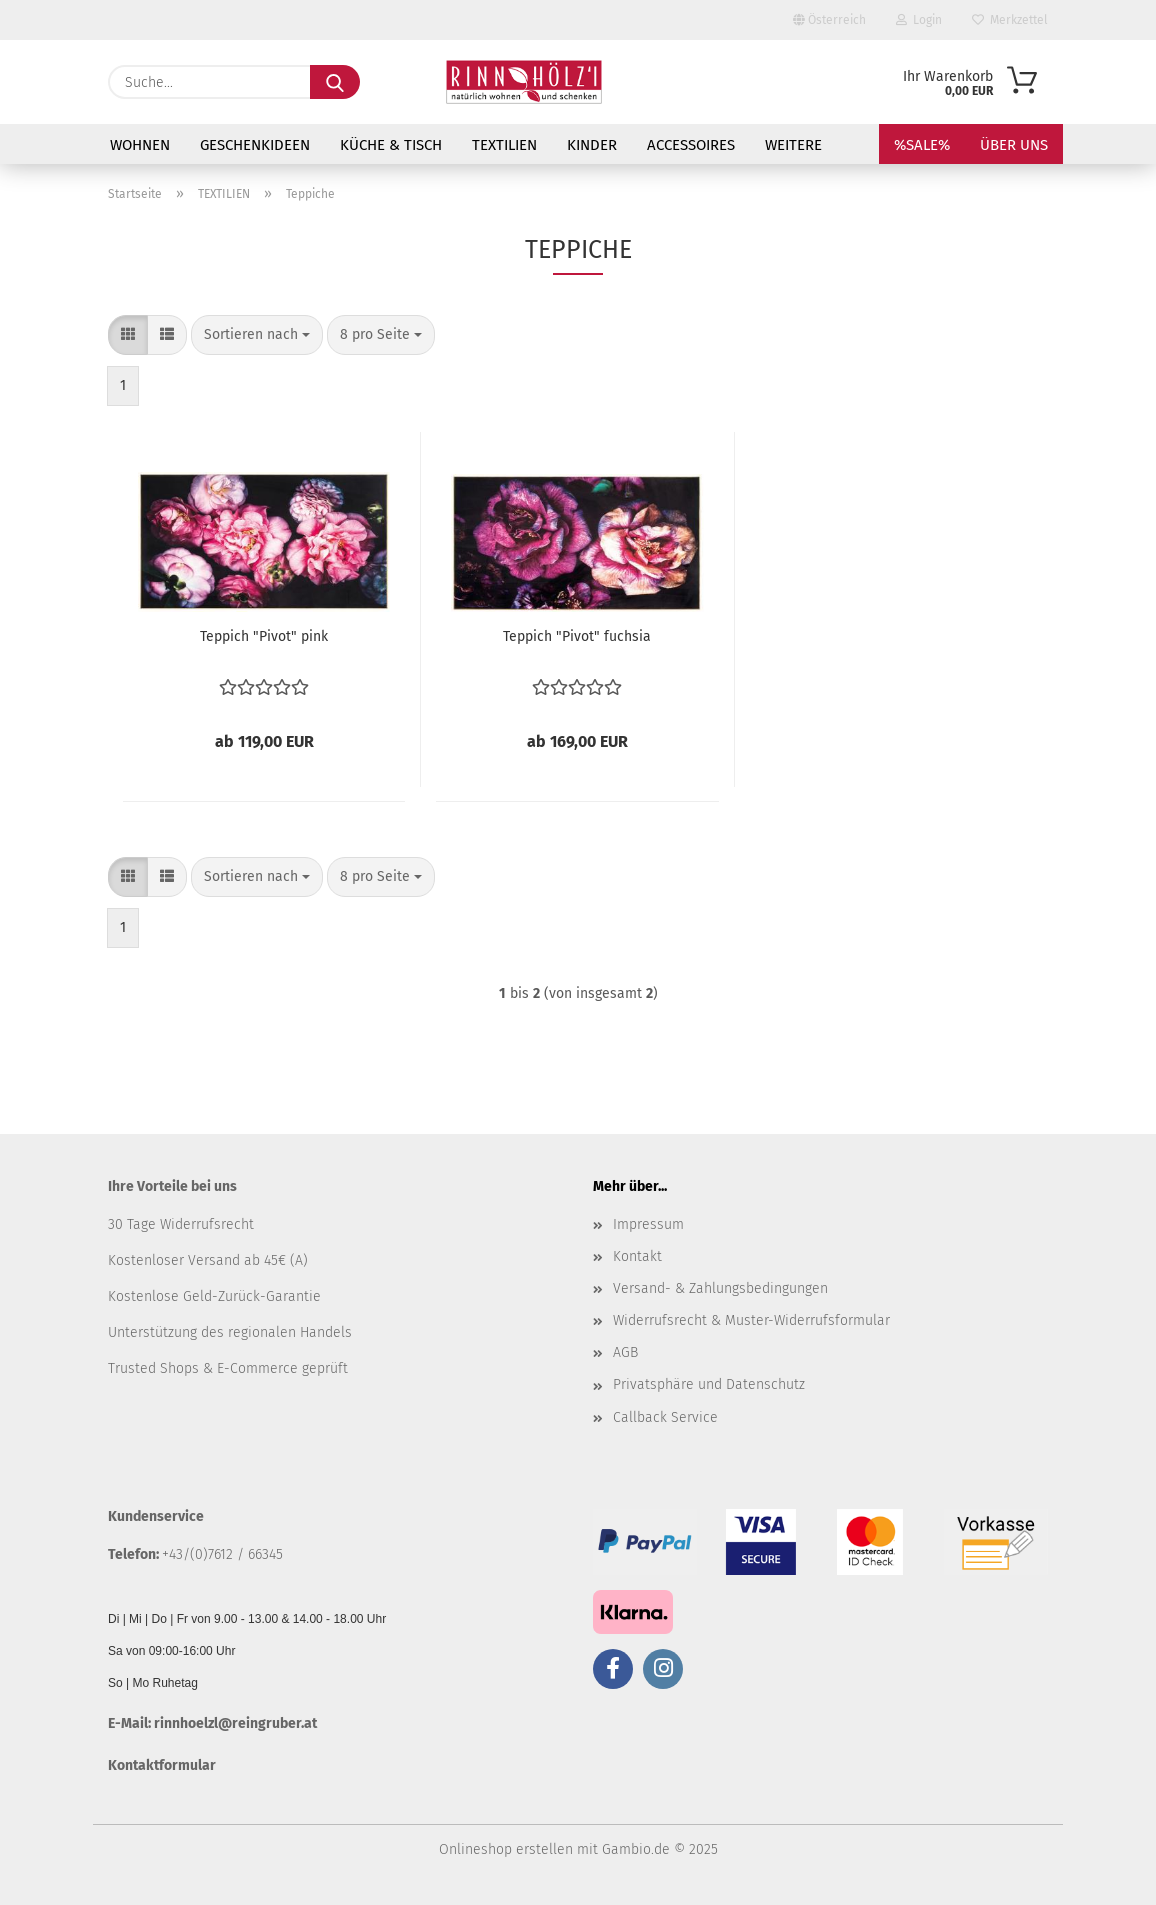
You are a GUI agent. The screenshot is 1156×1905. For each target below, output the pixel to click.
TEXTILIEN (504, 145)
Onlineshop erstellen (506, 1849)
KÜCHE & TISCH (391, 145)
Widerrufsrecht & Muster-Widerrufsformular (751, 1320)
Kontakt (637, 1256)
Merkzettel (1010, 20)
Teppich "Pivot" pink (264, 636)
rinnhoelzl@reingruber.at (235, 1723)
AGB (625, 1352)
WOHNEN (140, 145)
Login (919, 20)
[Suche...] (335, 82)
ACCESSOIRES (691, 145)
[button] (128, 335)
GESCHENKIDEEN (255, 145)
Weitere (793, 145)
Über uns (1014, 145)
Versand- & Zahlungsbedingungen (720, 1288)
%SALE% (922, 145)
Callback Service (665, 1417)
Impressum (648, 1224)
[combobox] (257, 335)
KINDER (592, 145)
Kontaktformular (162, 1765)
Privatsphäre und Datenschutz (709, 1384)
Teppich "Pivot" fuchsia (577, 636)
